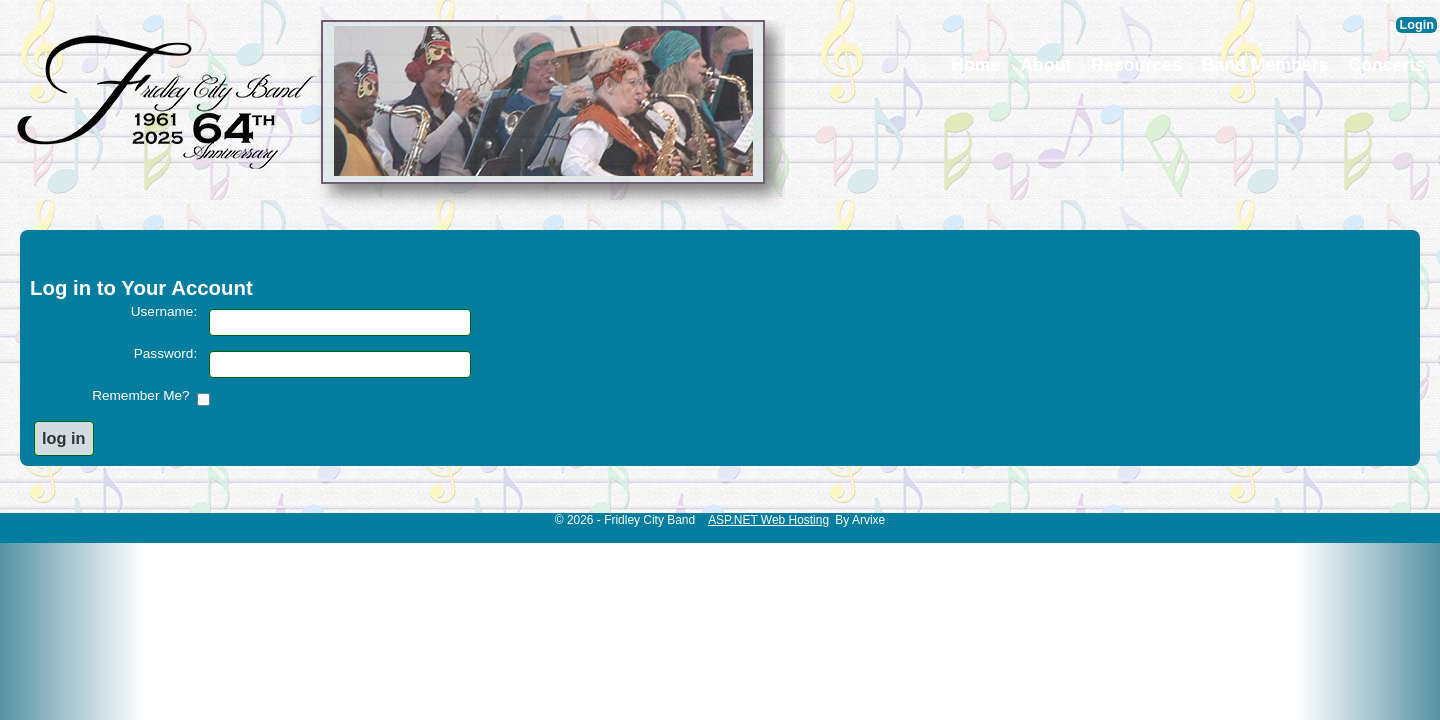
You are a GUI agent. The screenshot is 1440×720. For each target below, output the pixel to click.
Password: (165, 353)
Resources (1136, 65)
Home (975, 65)
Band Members (1265, 65)
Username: (164, 311)
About (1045, 65)
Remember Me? (144, 395)
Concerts (1386, 65)
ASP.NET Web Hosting (768, 520)
